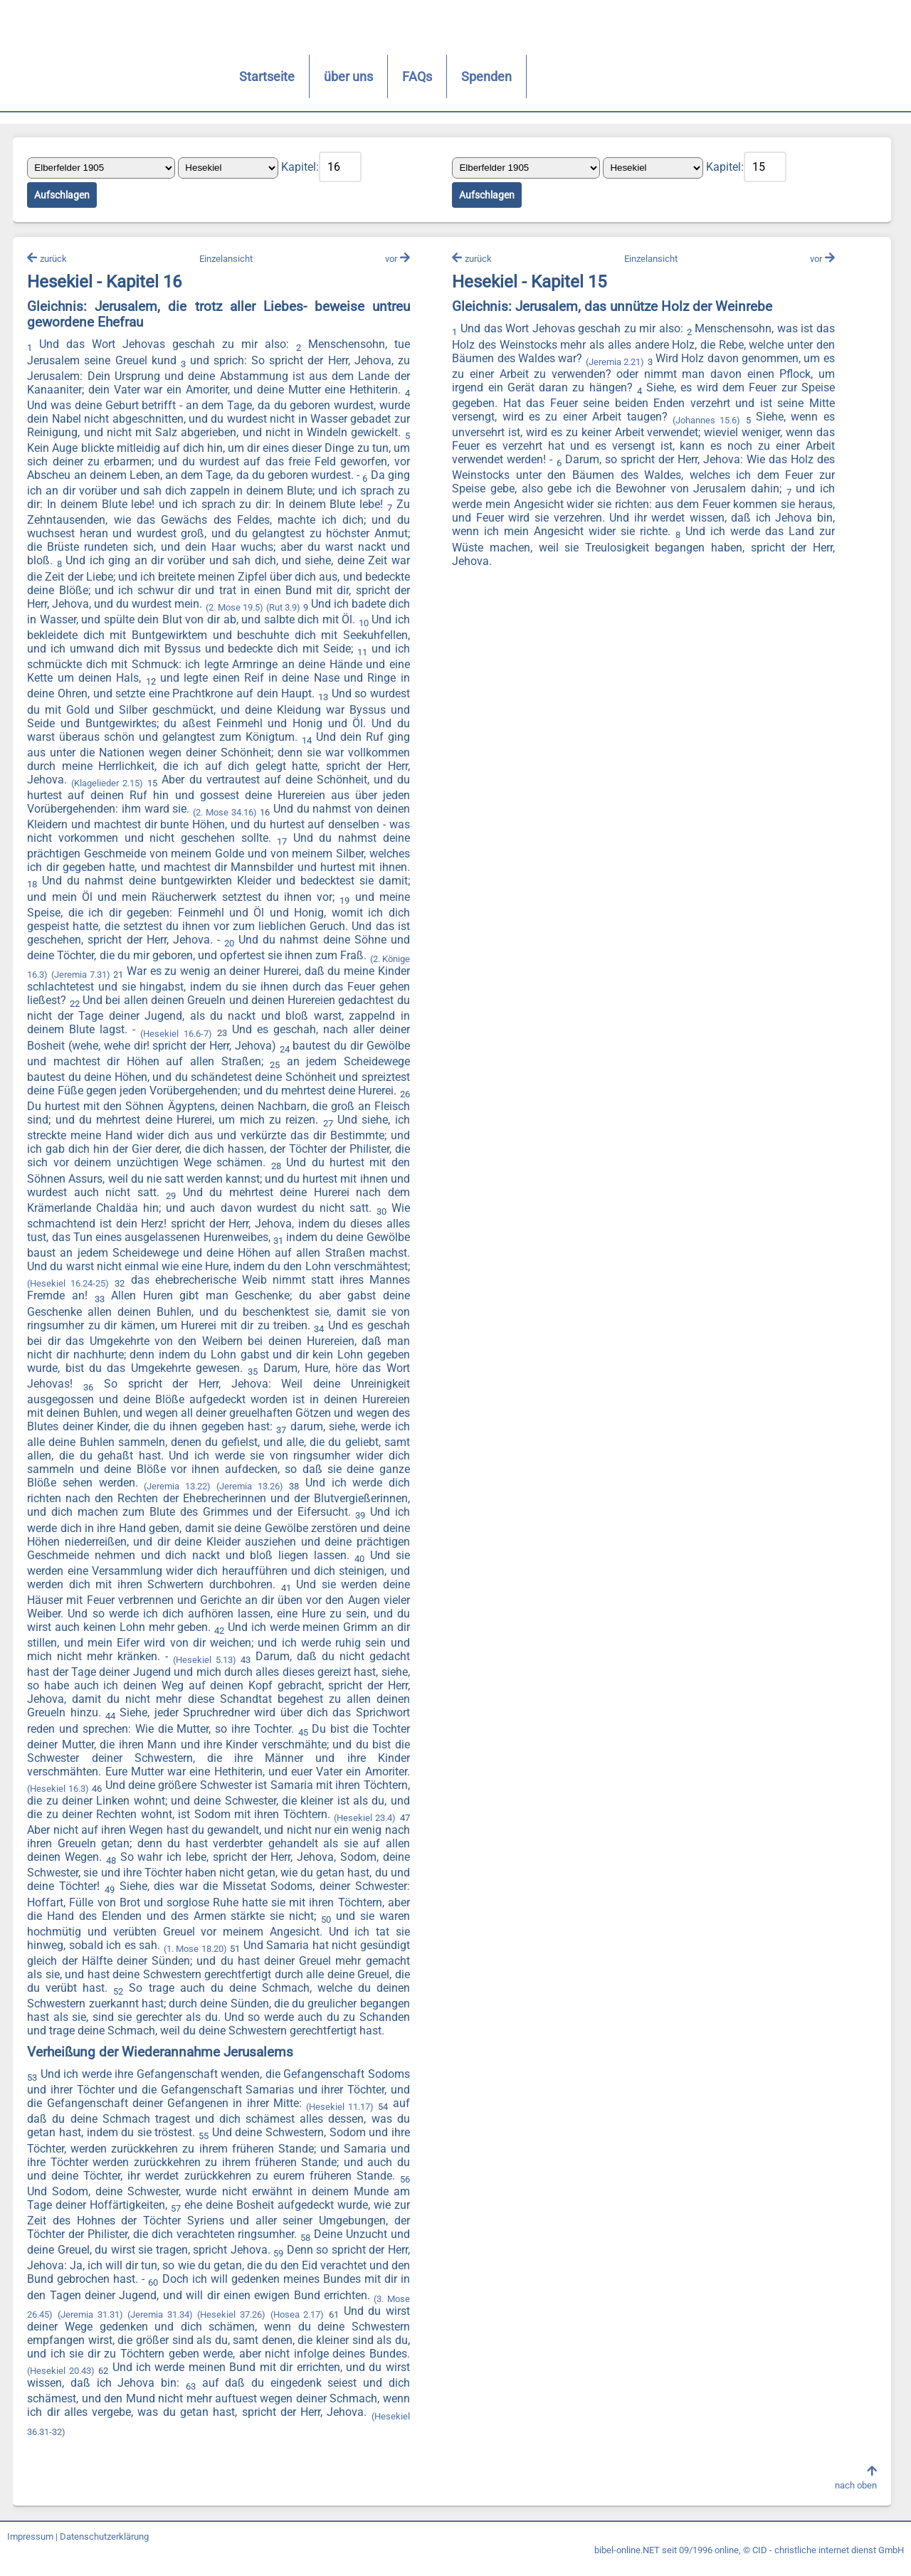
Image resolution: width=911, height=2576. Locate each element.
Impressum (30, 2549)
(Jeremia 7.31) (184, 973)
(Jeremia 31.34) (188, 2326)
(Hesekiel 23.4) (198, 1827)
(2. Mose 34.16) (258, 813)
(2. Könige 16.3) (117, 973)
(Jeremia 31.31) (118, 2326)
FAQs (356, 76)
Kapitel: (301, 167)
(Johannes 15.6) (705, 421)
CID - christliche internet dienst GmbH (828, 2562)
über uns (287, 76)
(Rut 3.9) (343, 608)
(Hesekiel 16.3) (264, 1785)
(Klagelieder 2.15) (152, 784)
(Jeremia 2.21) (614, 362)
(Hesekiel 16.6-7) (314, 1032)
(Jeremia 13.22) (376, 1481)
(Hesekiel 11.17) (340, 2119)
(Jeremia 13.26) (63, 1497)
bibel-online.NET (627, 2562)
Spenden (425, 76)
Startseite (205, 76)
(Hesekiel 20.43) (61, 2383)
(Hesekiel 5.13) (59, 1670)
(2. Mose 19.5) (293, 608)
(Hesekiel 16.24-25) (319, 1280)
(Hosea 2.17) (326, 2326)
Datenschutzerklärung (104, 2549)
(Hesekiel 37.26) (260, 2326)
